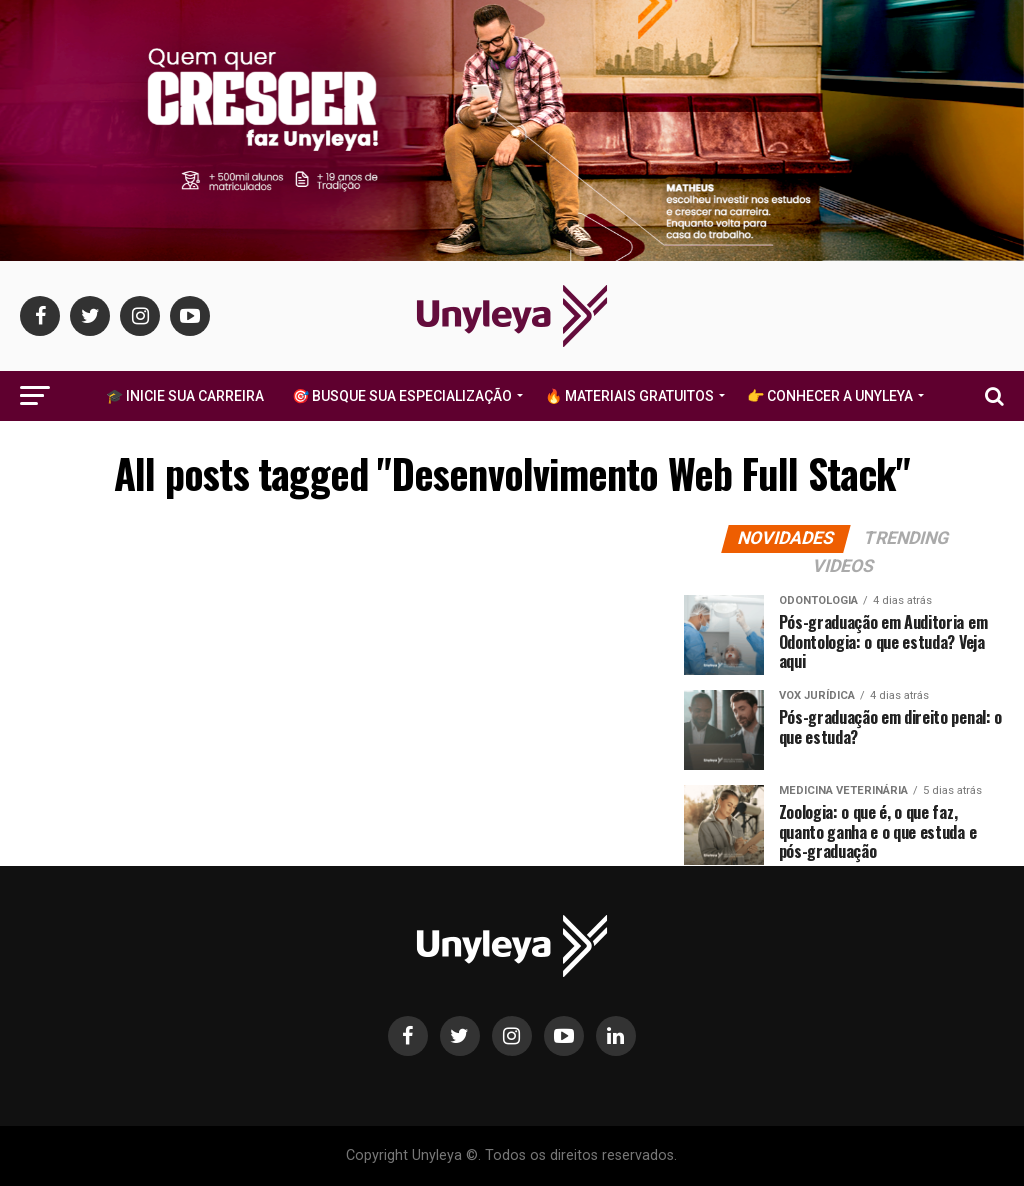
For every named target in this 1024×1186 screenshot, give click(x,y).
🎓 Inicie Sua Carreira (185, 396)
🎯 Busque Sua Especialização (402, 396)
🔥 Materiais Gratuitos (629, 396)
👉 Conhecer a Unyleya (830, 396)
